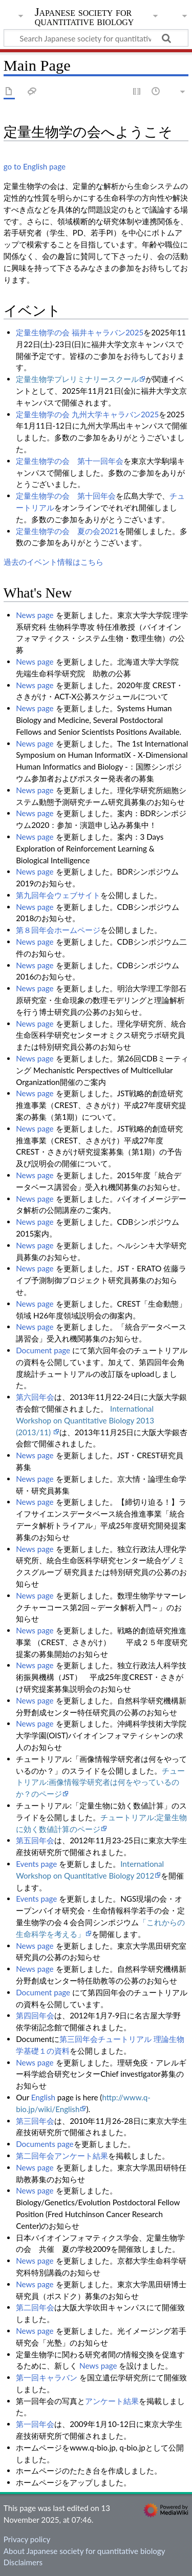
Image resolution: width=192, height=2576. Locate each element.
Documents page (44, 2143)
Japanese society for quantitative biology (84, 18)
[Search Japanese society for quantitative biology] (96, 38)
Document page (43, 1350)
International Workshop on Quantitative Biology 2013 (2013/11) (85, 1420)
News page (35, 615)
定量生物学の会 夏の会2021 (67, 531)
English (43, 2097)
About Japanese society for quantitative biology (84, 2551)
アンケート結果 (112, 2400)
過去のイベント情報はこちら (53, 561)
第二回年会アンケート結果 (62, 2155)
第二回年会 (35, 2307)
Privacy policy (27, 2539)
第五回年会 (35, 1840)
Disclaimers (23, 2562)
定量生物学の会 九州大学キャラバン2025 (87, 414)
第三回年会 (35, 2120)
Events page (36, 1863)
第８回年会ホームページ (58, 929)
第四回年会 (35, 2015)
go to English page (35, 166)
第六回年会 (35, 1396)
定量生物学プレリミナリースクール (77, 379)
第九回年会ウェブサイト (58, 895)
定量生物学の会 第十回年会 (66, 495)
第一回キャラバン (46, 2377)
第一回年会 (35, 2424)
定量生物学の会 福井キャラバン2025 (79, 332)
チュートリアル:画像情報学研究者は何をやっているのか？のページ (100, 1782)
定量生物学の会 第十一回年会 (69, 460)
